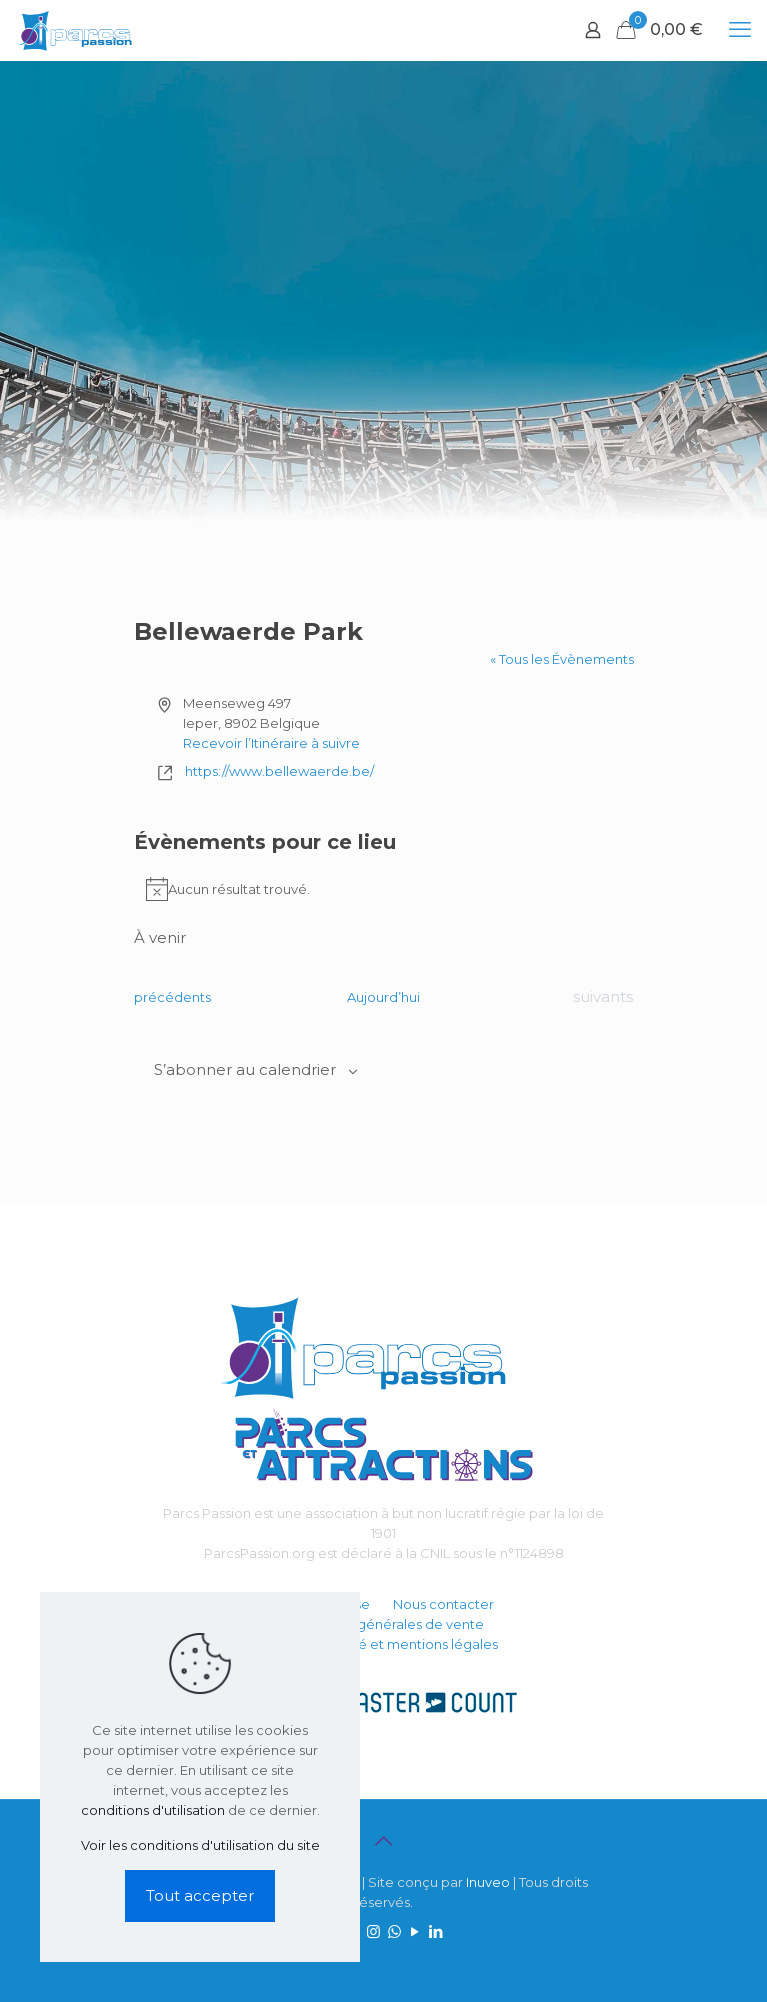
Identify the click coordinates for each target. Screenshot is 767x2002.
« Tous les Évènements (562, 659)
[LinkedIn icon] (436, 1931)
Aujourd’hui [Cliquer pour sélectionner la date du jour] (383, 997)
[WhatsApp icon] (394, 1931)
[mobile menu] (740, 30)
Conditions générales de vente (384, 1624)
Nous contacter (443, 1604)
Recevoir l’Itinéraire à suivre (271, 743)
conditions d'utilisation (153, 1810)
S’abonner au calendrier (245, 1070)
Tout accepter (200, 1895)
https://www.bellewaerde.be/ (279, 771)
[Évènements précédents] (172, 997)
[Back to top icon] (384, 1841)
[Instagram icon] (373, 1931)
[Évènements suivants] (603, 997)
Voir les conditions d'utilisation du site (200, 1845)
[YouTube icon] (415, 1931)
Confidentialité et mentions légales (384, 1644)
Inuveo (488, 1882)
